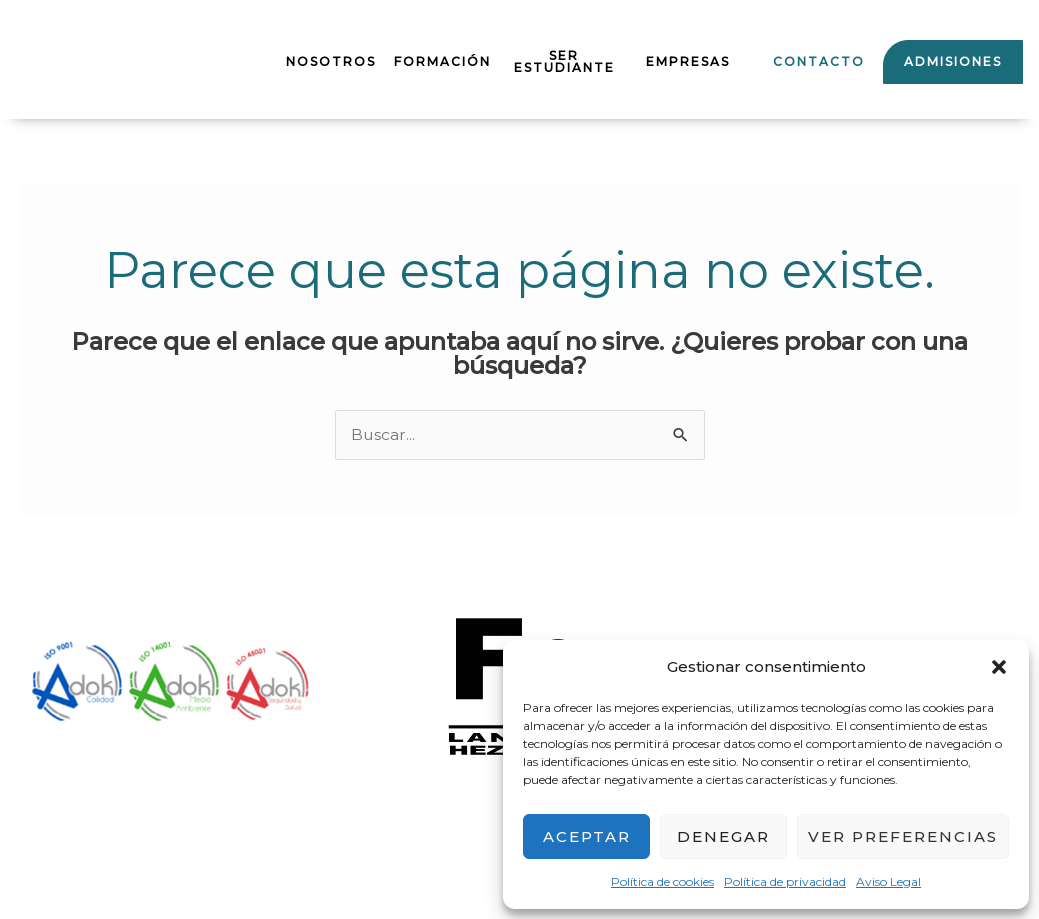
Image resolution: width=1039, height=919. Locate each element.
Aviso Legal (888, 881)
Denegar (723, 836)
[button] (999, 667)
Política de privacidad (785, 881)
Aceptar (587, 836)
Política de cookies (662, 881)
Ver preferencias (903, 836)
